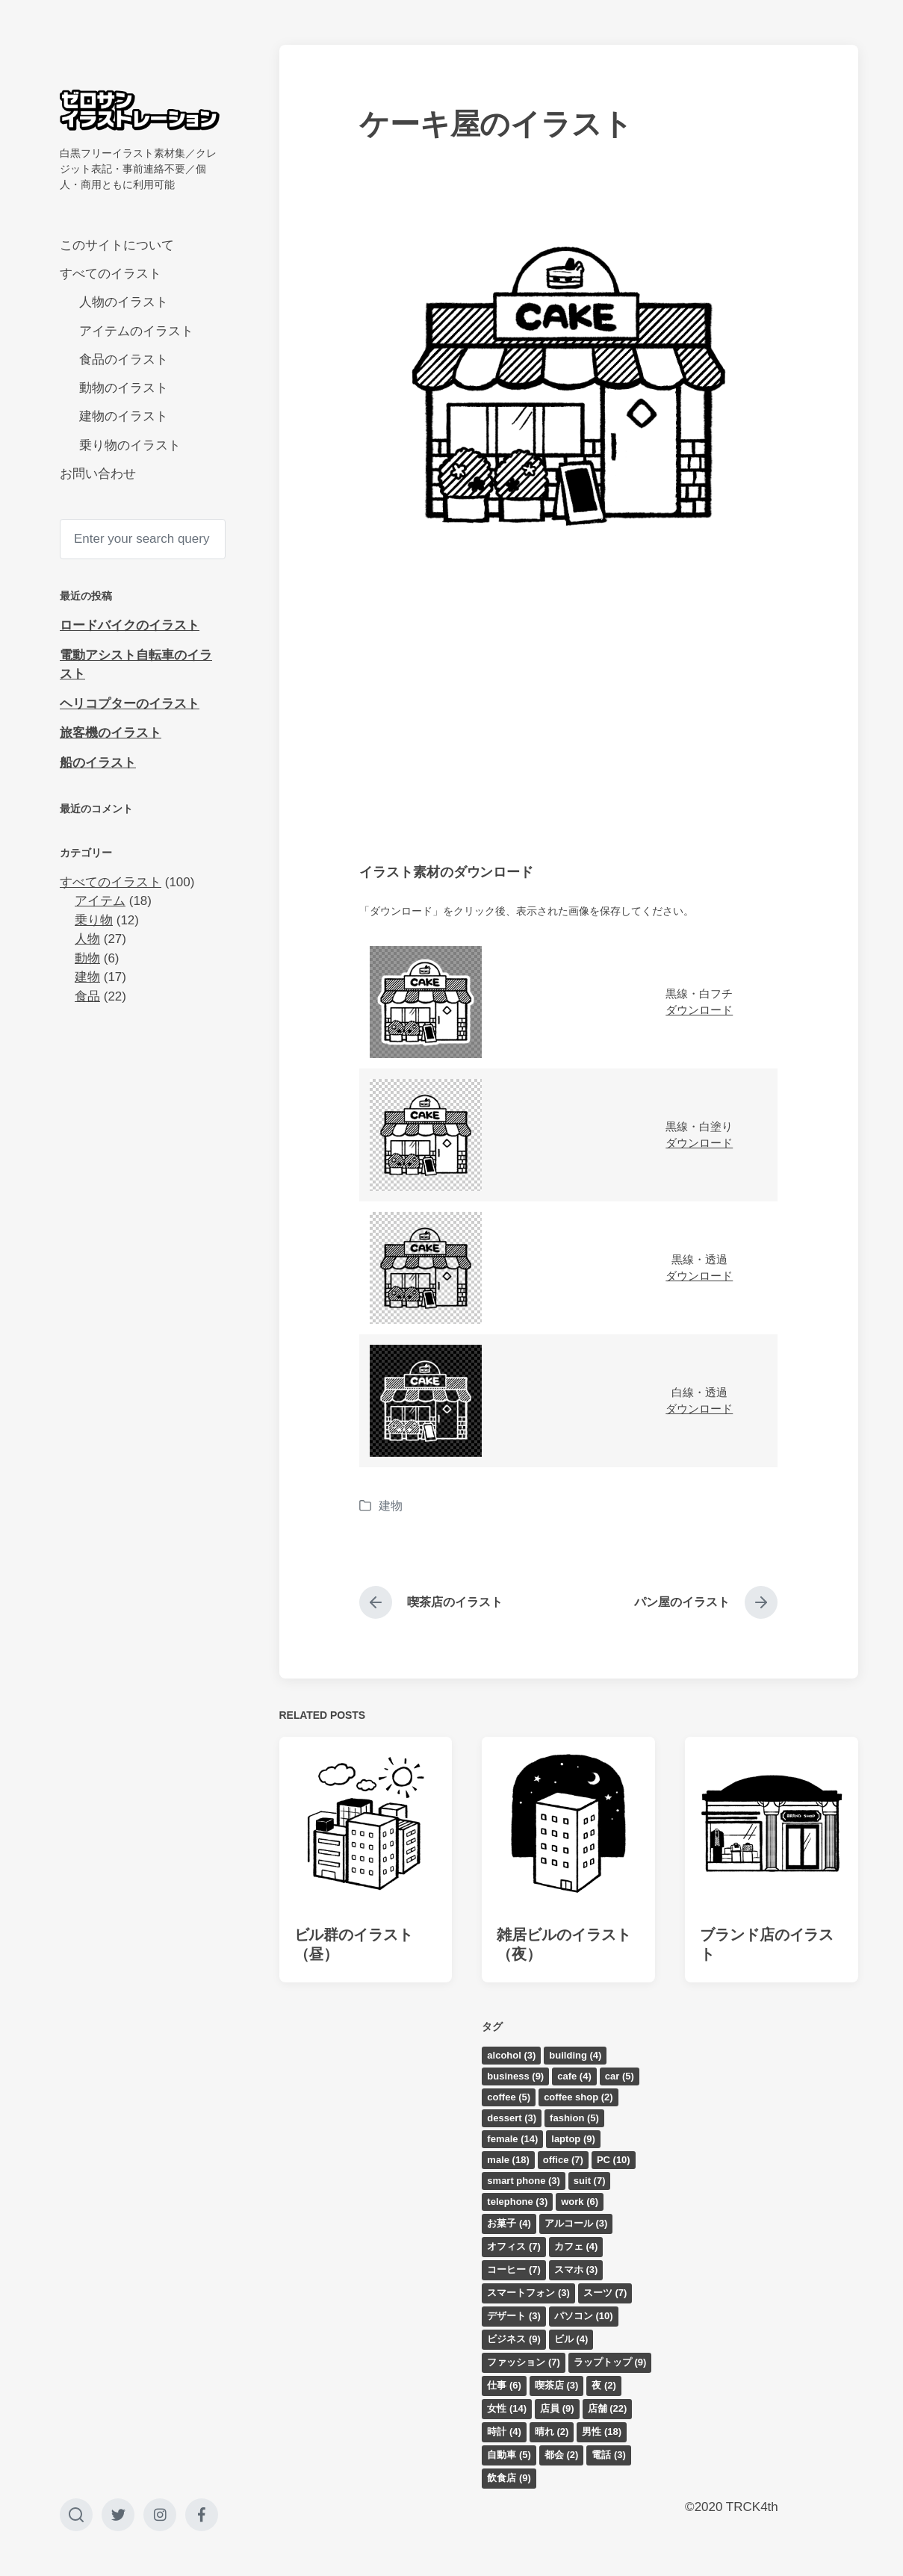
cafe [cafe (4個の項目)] (574, 2076)
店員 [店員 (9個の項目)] (557, 2408)
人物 (87, 939)
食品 (87, 996)
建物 (87, 977)
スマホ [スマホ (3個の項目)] (576, 2269)
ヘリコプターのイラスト (129, 704)
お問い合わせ (98, 474)
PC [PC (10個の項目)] (613, 2159)
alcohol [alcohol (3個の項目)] (511, 2055)
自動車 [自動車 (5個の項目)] (509, 2454)
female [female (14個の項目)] (512, 2138)
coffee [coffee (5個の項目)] (508, 2097)
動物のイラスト (123, 388)
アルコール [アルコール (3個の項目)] (576, 2223)
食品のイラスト (123, 359)
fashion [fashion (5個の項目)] (574, 2118)
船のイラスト (98, 763)
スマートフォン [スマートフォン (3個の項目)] (528, 2292)
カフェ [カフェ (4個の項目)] (576, 2246)
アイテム (100, 901)
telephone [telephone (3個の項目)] (517, 2201)
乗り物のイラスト (130, 445)
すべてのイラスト (110, 274)
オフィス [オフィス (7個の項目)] (514, 2246)
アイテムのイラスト (136, 331)
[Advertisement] (568, 722)
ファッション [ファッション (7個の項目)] (523, 2362)
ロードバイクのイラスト (129, 625)
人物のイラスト (123, 302)
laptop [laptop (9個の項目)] (573, 2138)
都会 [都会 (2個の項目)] (561, 2454)
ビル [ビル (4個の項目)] (571, 2339)
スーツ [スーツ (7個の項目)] (605, 2292)
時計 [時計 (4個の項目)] (504, 2431)
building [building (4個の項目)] (575, 2055)
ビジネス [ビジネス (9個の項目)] (514, 2339)
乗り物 (94, 920)
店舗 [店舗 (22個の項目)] (607, 2408)
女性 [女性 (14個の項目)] (507, 2408)
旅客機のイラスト (110, 733)
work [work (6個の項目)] (579, 2201)
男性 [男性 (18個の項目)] (601, 2431)
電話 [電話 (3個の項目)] (609, 2454)
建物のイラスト (123, 416)
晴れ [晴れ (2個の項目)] (552, 2431)
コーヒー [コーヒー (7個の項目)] (514, 2269)
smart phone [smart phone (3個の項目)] (523, 2180)
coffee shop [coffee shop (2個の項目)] (578, 2097)
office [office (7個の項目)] (563, 2159)
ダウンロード (699, 1010)
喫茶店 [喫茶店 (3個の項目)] (557, 2385)
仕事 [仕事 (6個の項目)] (504, 2385)
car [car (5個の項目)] (619, 2076)
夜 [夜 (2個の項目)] (604, 2385)
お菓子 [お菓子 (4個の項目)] (509, 2223)
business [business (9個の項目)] (515, 2076)
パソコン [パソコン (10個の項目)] (583, 2315)
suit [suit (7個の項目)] (590, 2180)
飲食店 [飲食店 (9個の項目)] (509, 2477)
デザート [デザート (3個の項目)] (514, 2315)
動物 (87, 958)
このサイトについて (117, 245)
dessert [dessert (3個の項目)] (511, 2118)
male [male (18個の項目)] (508, 2159)
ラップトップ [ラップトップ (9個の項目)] (610, 2362)
